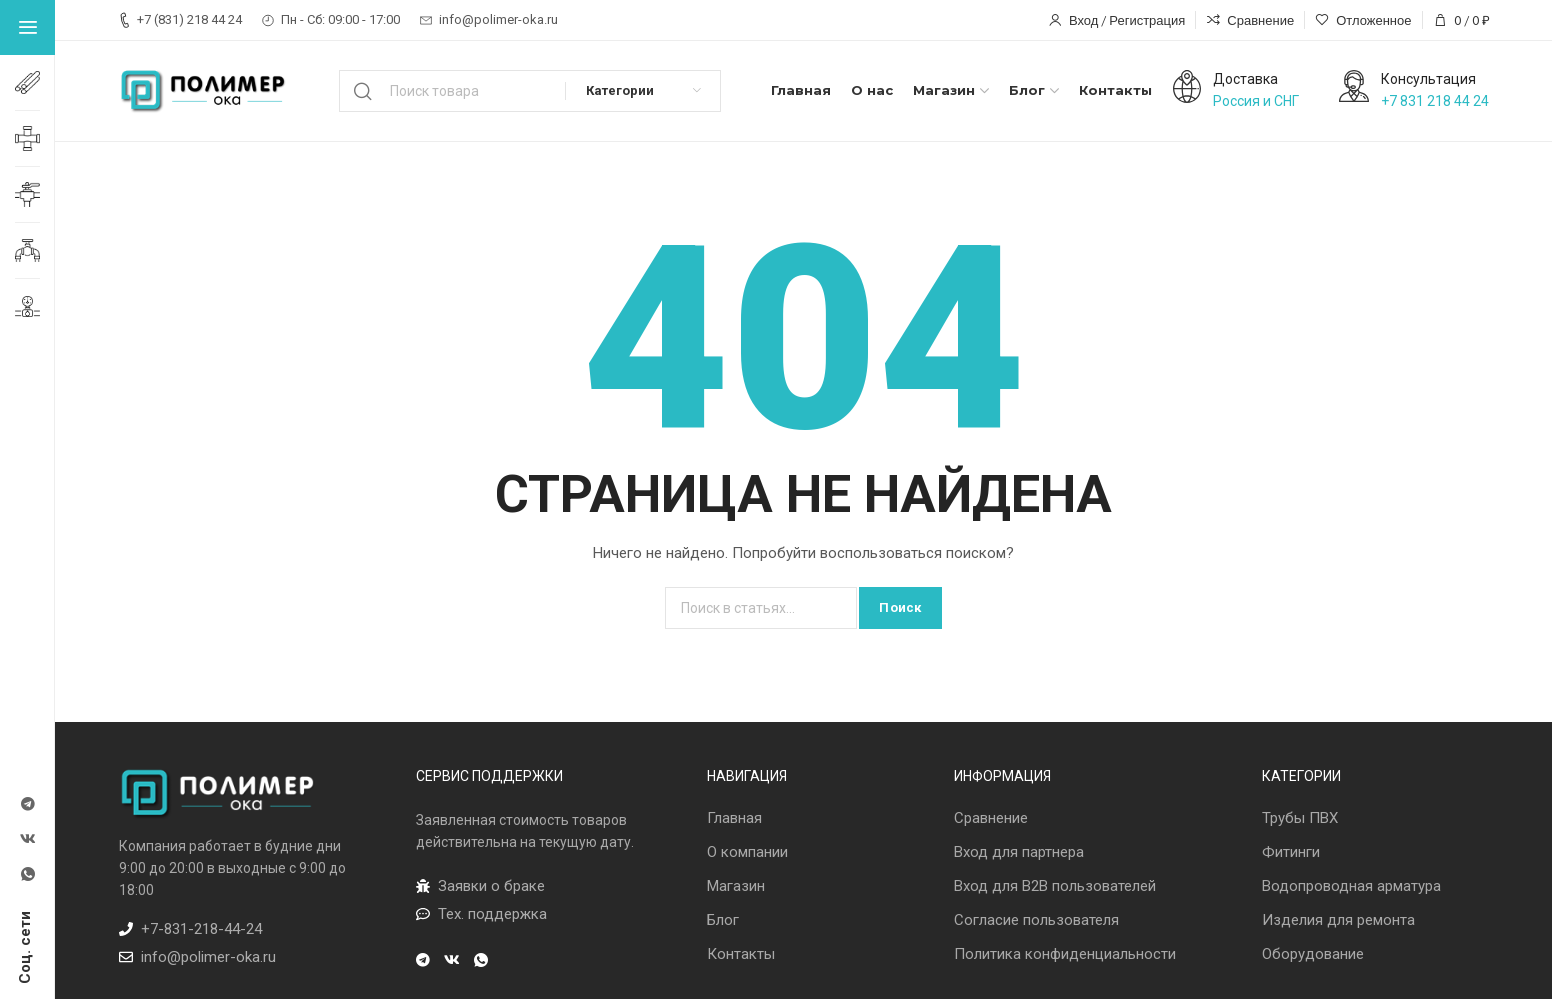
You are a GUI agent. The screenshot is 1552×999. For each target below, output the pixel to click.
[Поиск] (530, 91)
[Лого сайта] (204, 91)
